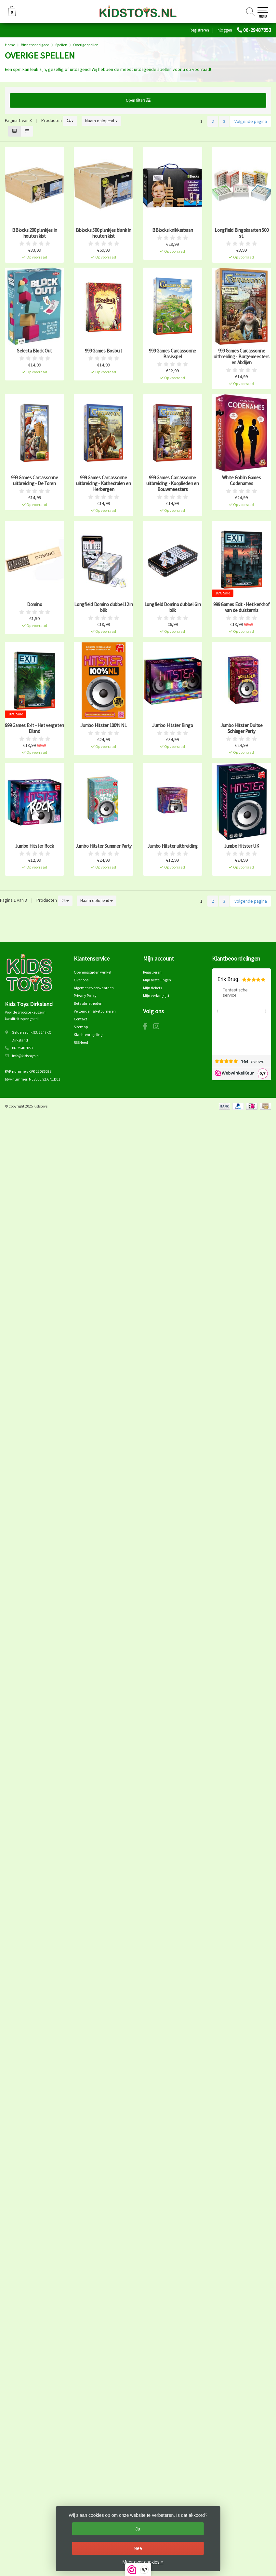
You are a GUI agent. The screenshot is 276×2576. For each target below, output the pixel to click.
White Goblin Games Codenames (241, 480)
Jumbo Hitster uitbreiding (172, 846)
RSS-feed (81, 1042)
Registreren (199, 30)
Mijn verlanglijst (156, 995)
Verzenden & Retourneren (95, 1011)
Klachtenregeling (88, 1034)
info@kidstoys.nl (26, 1055)
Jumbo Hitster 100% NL (103, 725)
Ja (137, 2528)
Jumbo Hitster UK (241, 846)
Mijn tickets (152, 987)
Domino (34, 604)
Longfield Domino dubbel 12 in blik (103, 607)
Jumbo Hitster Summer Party (103, 846)
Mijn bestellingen (157, 979)
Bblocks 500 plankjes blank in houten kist (103, 233)
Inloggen (224, 30)
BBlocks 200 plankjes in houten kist (34, 233)
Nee (138, 2548)
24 (70, 121)
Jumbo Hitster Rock (34, 846)
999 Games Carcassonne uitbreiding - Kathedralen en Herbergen (103, 483)
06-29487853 (257, 30)
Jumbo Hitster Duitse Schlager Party (241, 728)
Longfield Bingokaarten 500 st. (242, 233)
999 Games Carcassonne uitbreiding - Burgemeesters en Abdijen (241, 356)
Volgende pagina (250, 121)
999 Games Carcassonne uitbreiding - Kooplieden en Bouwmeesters (172, 483)
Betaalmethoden (88, 1003)
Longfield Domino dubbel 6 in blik (172, 607)
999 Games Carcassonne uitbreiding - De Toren (34, 480)
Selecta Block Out (34, 351)
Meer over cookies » (142, 2562)
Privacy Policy (85, 995)
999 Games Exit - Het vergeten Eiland (34, 728)
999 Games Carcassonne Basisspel (172, 354)
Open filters (138, 100)
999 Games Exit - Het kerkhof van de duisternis (241, 607)
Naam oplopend (101, 121)
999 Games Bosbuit (103, 351)
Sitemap (81, 1026)
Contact (80, 1018)
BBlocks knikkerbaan (172, 230)
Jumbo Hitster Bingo (172, 725)
